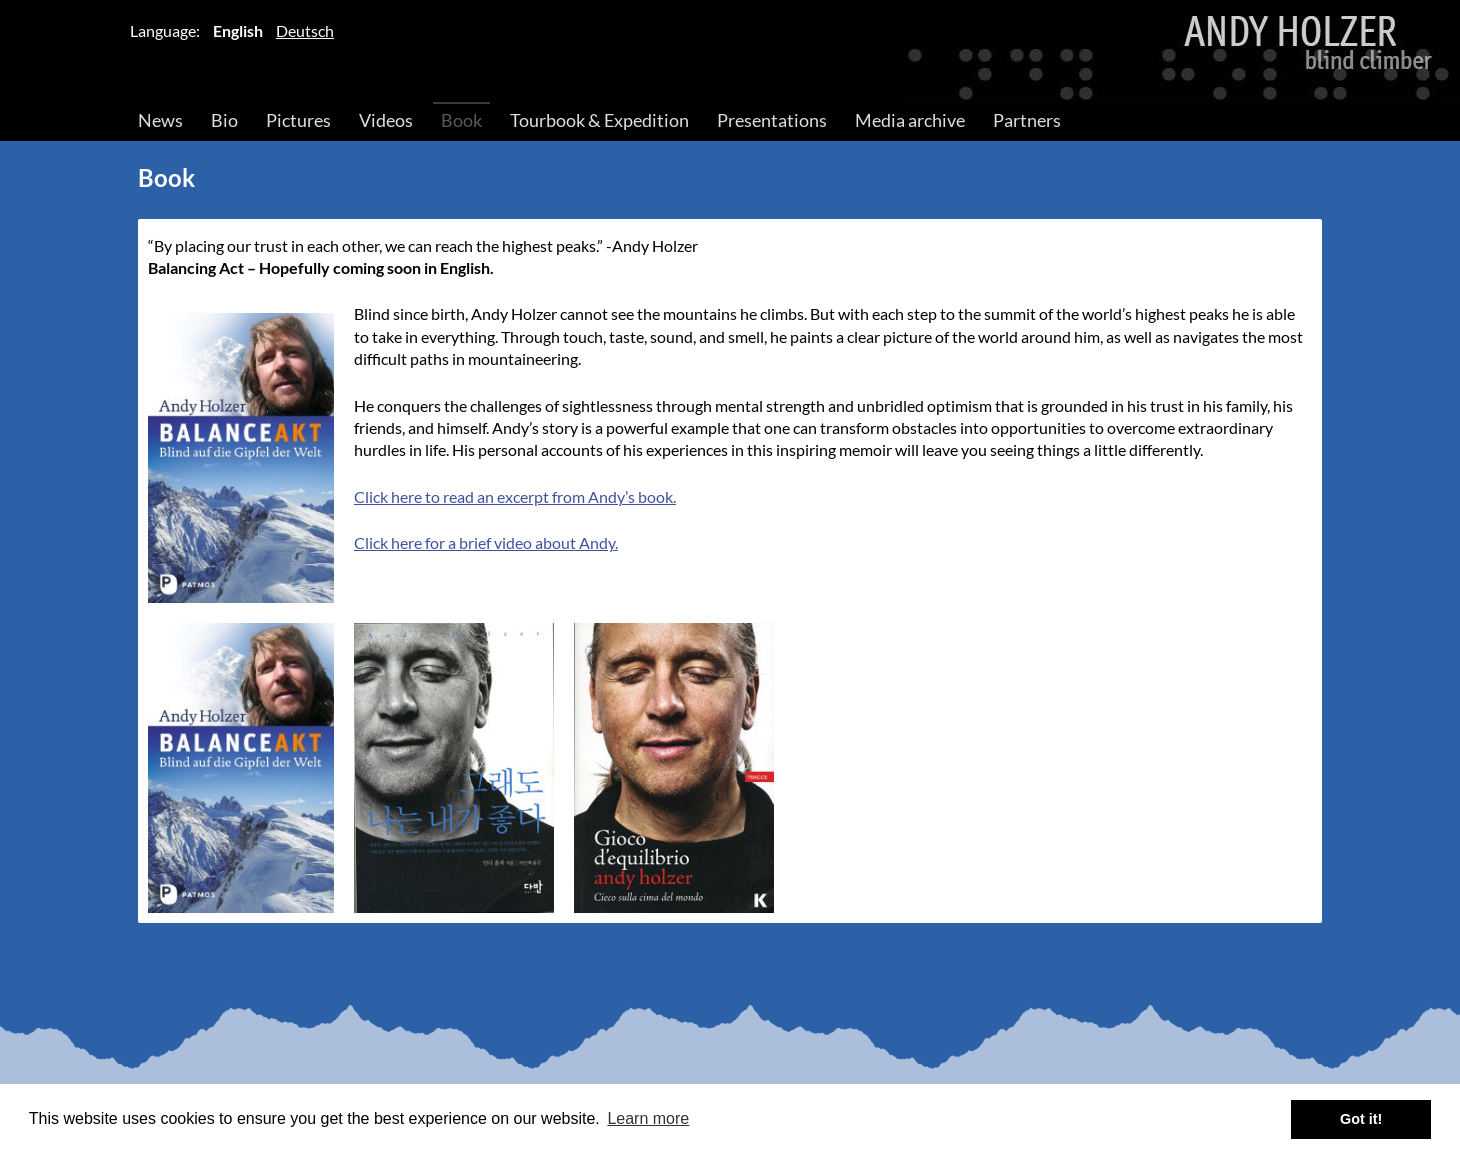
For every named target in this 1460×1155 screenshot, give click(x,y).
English (238, 30)
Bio (224, 120)
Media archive (910, 120)
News (160, 120)
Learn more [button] (648, 1118)
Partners (1027, 120)
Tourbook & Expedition (599, 120)
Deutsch (305, 30)
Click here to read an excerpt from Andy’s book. (515, 496)
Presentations (772, 120)
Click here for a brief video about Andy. (486, 542)
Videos (386, 120)
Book (461, 120)
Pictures (298, 120)
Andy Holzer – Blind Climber (730, 51)
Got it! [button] (1361, 1119)
